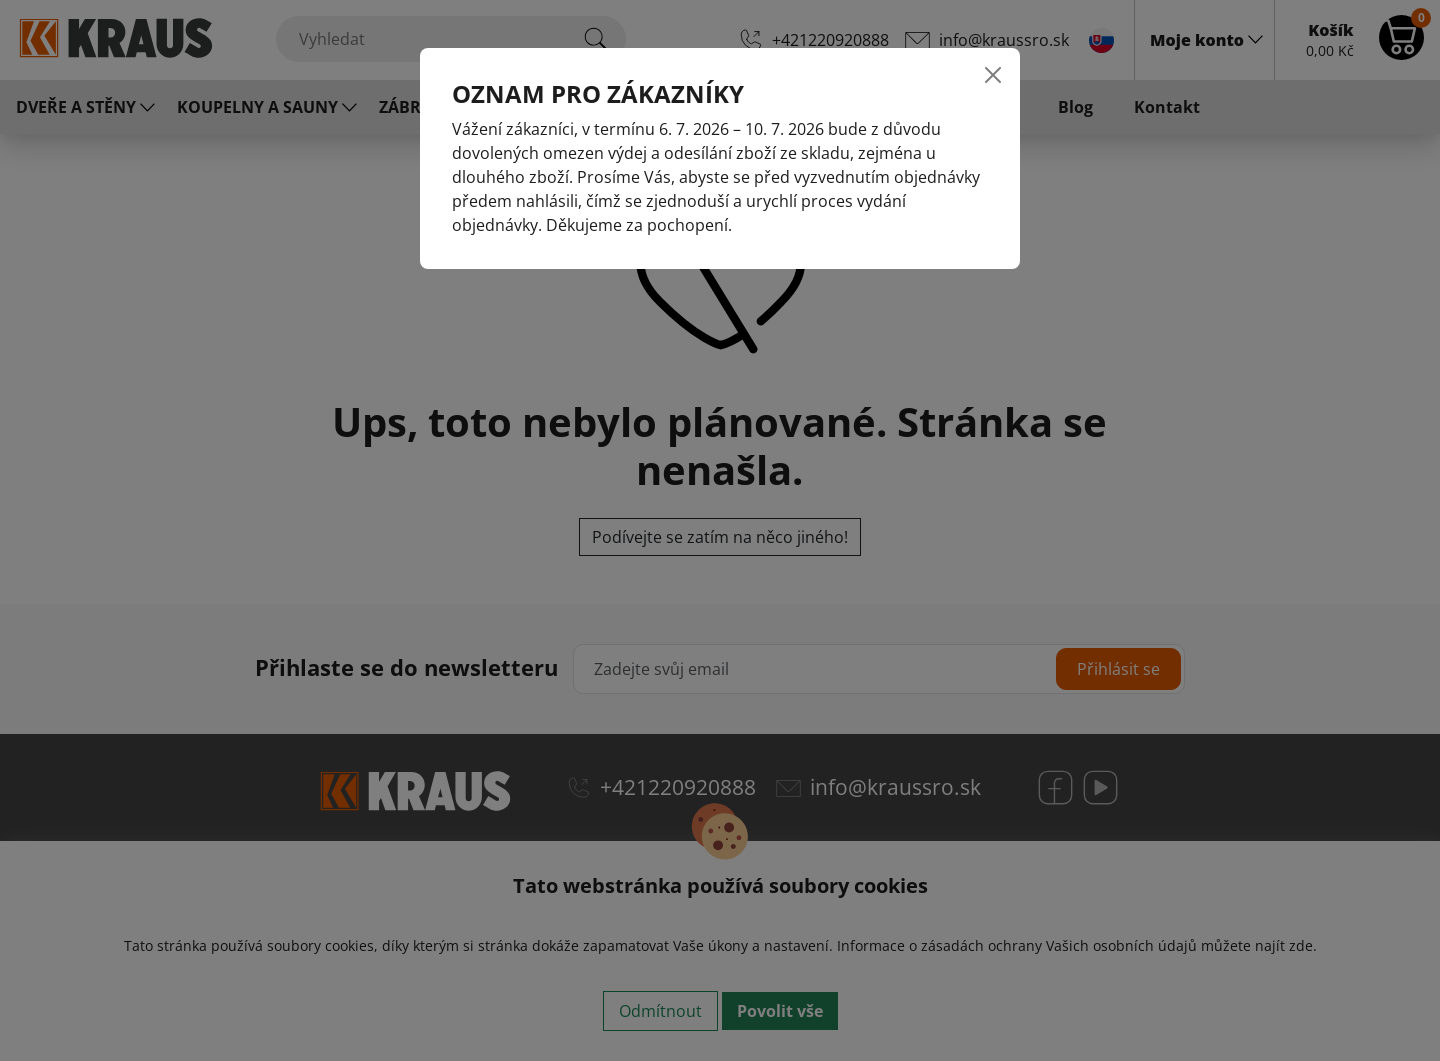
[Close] (993, 75)
